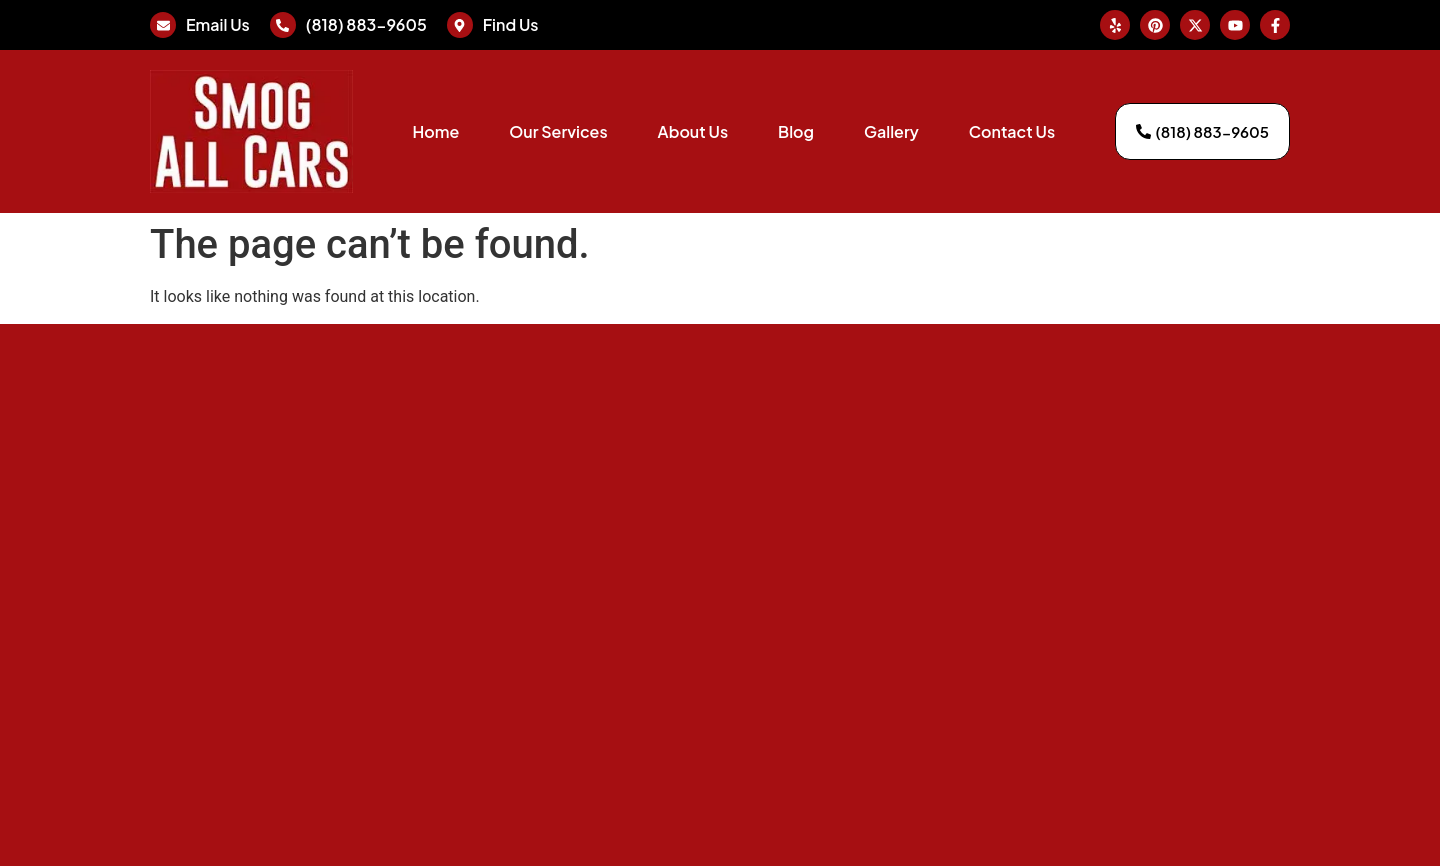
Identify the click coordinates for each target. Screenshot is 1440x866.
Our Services (558, 131)
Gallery (891, 131)
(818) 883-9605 (366, 24)
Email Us (218, 24)
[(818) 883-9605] (283, 25)
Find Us (511, 24)
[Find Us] (460, 25)
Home (435, 131)
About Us (693, 131)
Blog (796, 131)
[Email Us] (163, 25)
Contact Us (1012, 131)
